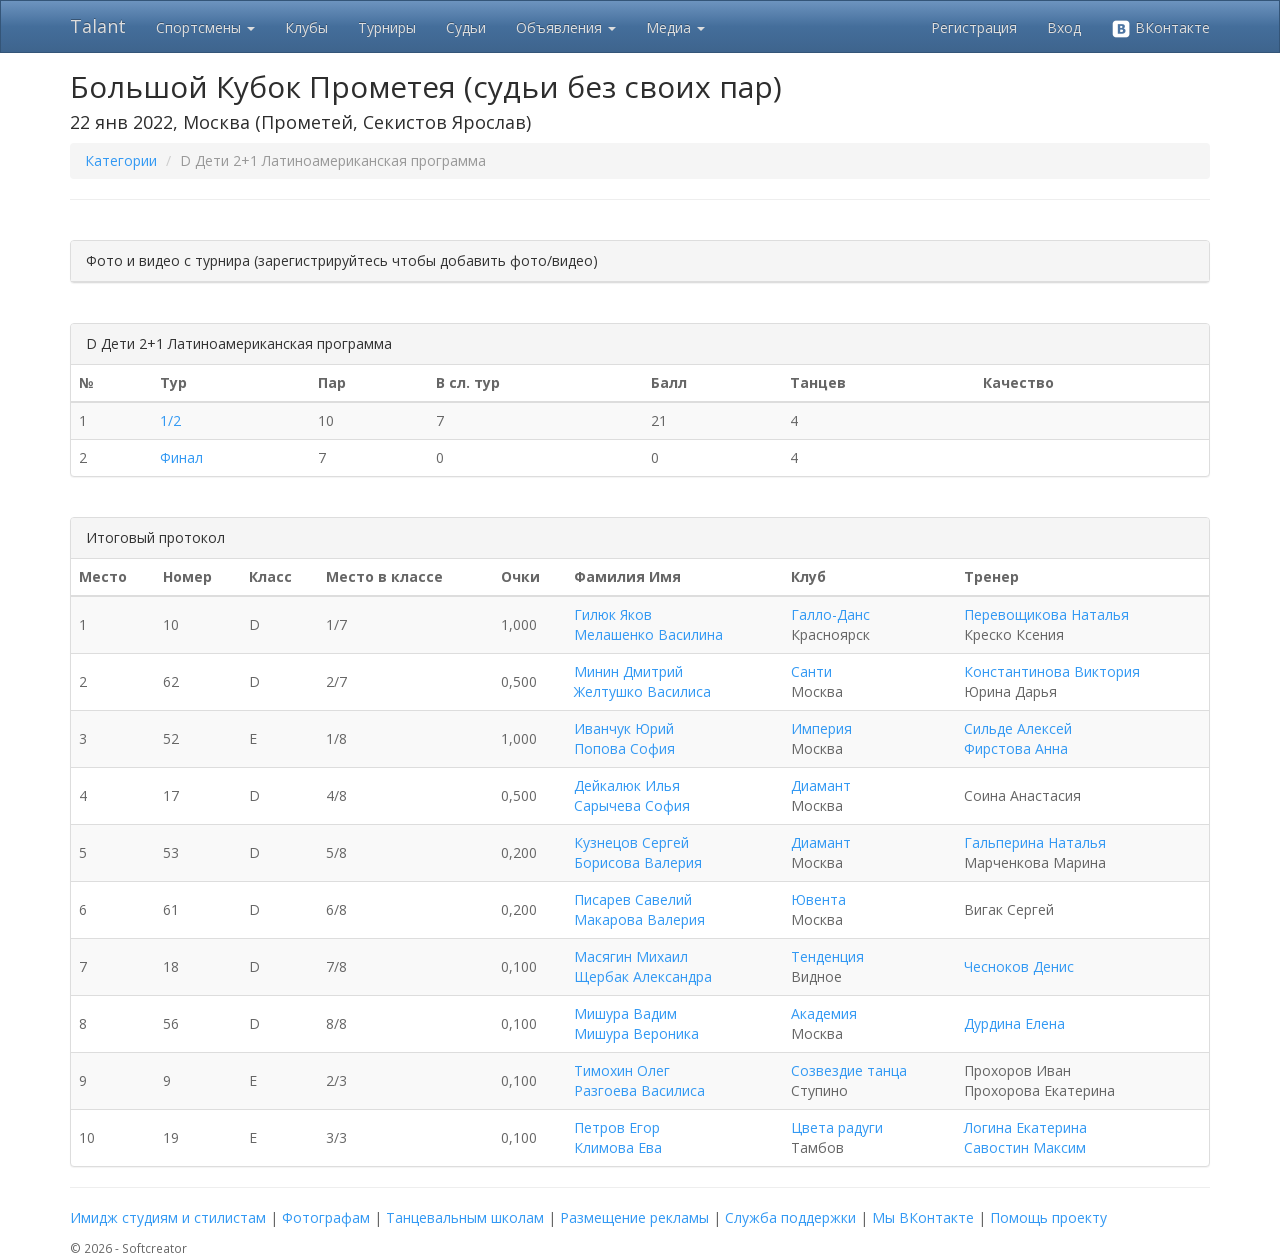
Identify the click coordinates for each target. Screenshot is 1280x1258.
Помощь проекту (1048, 1217)
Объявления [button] (566, 27)
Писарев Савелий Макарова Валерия (639, 909)
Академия (824, 1013)
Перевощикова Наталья (1046, 614)
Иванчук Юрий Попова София (624, 738)
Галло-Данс (830, 614)
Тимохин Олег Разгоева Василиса (639, 1080)
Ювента (818, 899)
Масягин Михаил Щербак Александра (643, 966)
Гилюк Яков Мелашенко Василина (648, 624)
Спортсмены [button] (205, 27)
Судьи (466, 27)
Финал (181, 457)
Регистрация (974, 27)
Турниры (387, 27)
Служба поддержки (790, 1217)
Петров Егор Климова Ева (618, 1137)
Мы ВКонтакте (923, 1217)
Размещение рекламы (634, 1217)
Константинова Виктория (1052, 671)
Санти (811, 671)
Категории (121, 160)
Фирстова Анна (1016, 748)
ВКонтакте (1160, 28)
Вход (1064, 27)
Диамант (821, 785)
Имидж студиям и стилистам (168, 1217)
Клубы (306, 27)
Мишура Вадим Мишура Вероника (636, 1023)
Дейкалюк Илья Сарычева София (632, 795)
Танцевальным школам (465, 1217)
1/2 (170, 420)
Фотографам (326, 1217)
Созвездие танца (849, 1070)
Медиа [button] (675, 27)
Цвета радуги (837, 1127)
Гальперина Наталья (1035, 842)
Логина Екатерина (1025, 1127)
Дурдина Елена (1014, 1023)
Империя (821, 728)
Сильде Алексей (1018, 728)
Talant (98, 26)
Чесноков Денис (1019, 966)
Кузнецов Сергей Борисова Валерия (638, 852)
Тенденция (827, 956)
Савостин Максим (1025, 1147)
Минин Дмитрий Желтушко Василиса (642, 681)
